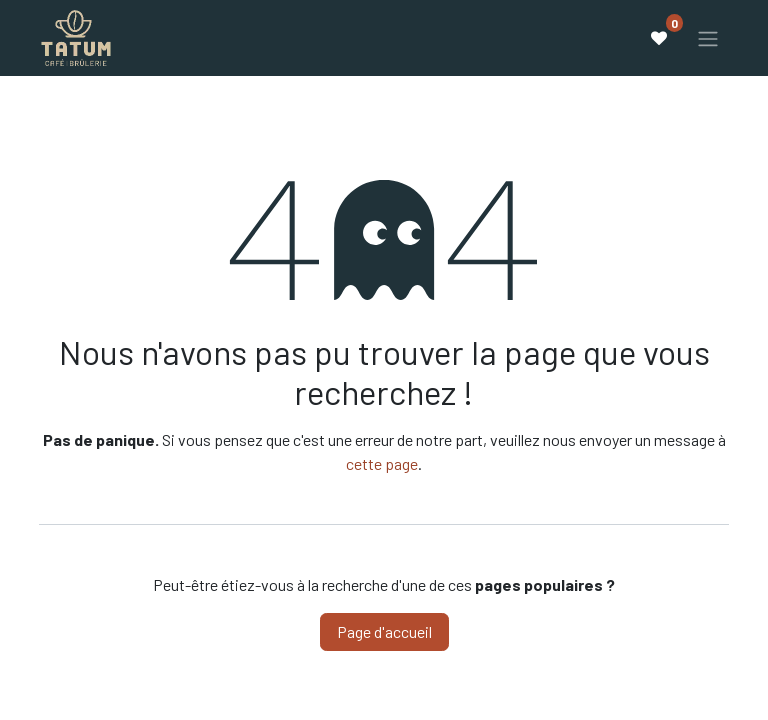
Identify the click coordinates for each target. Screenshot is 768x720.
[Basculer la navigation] (708, 38)
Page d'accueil (384, 631)
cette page (382, 463)
